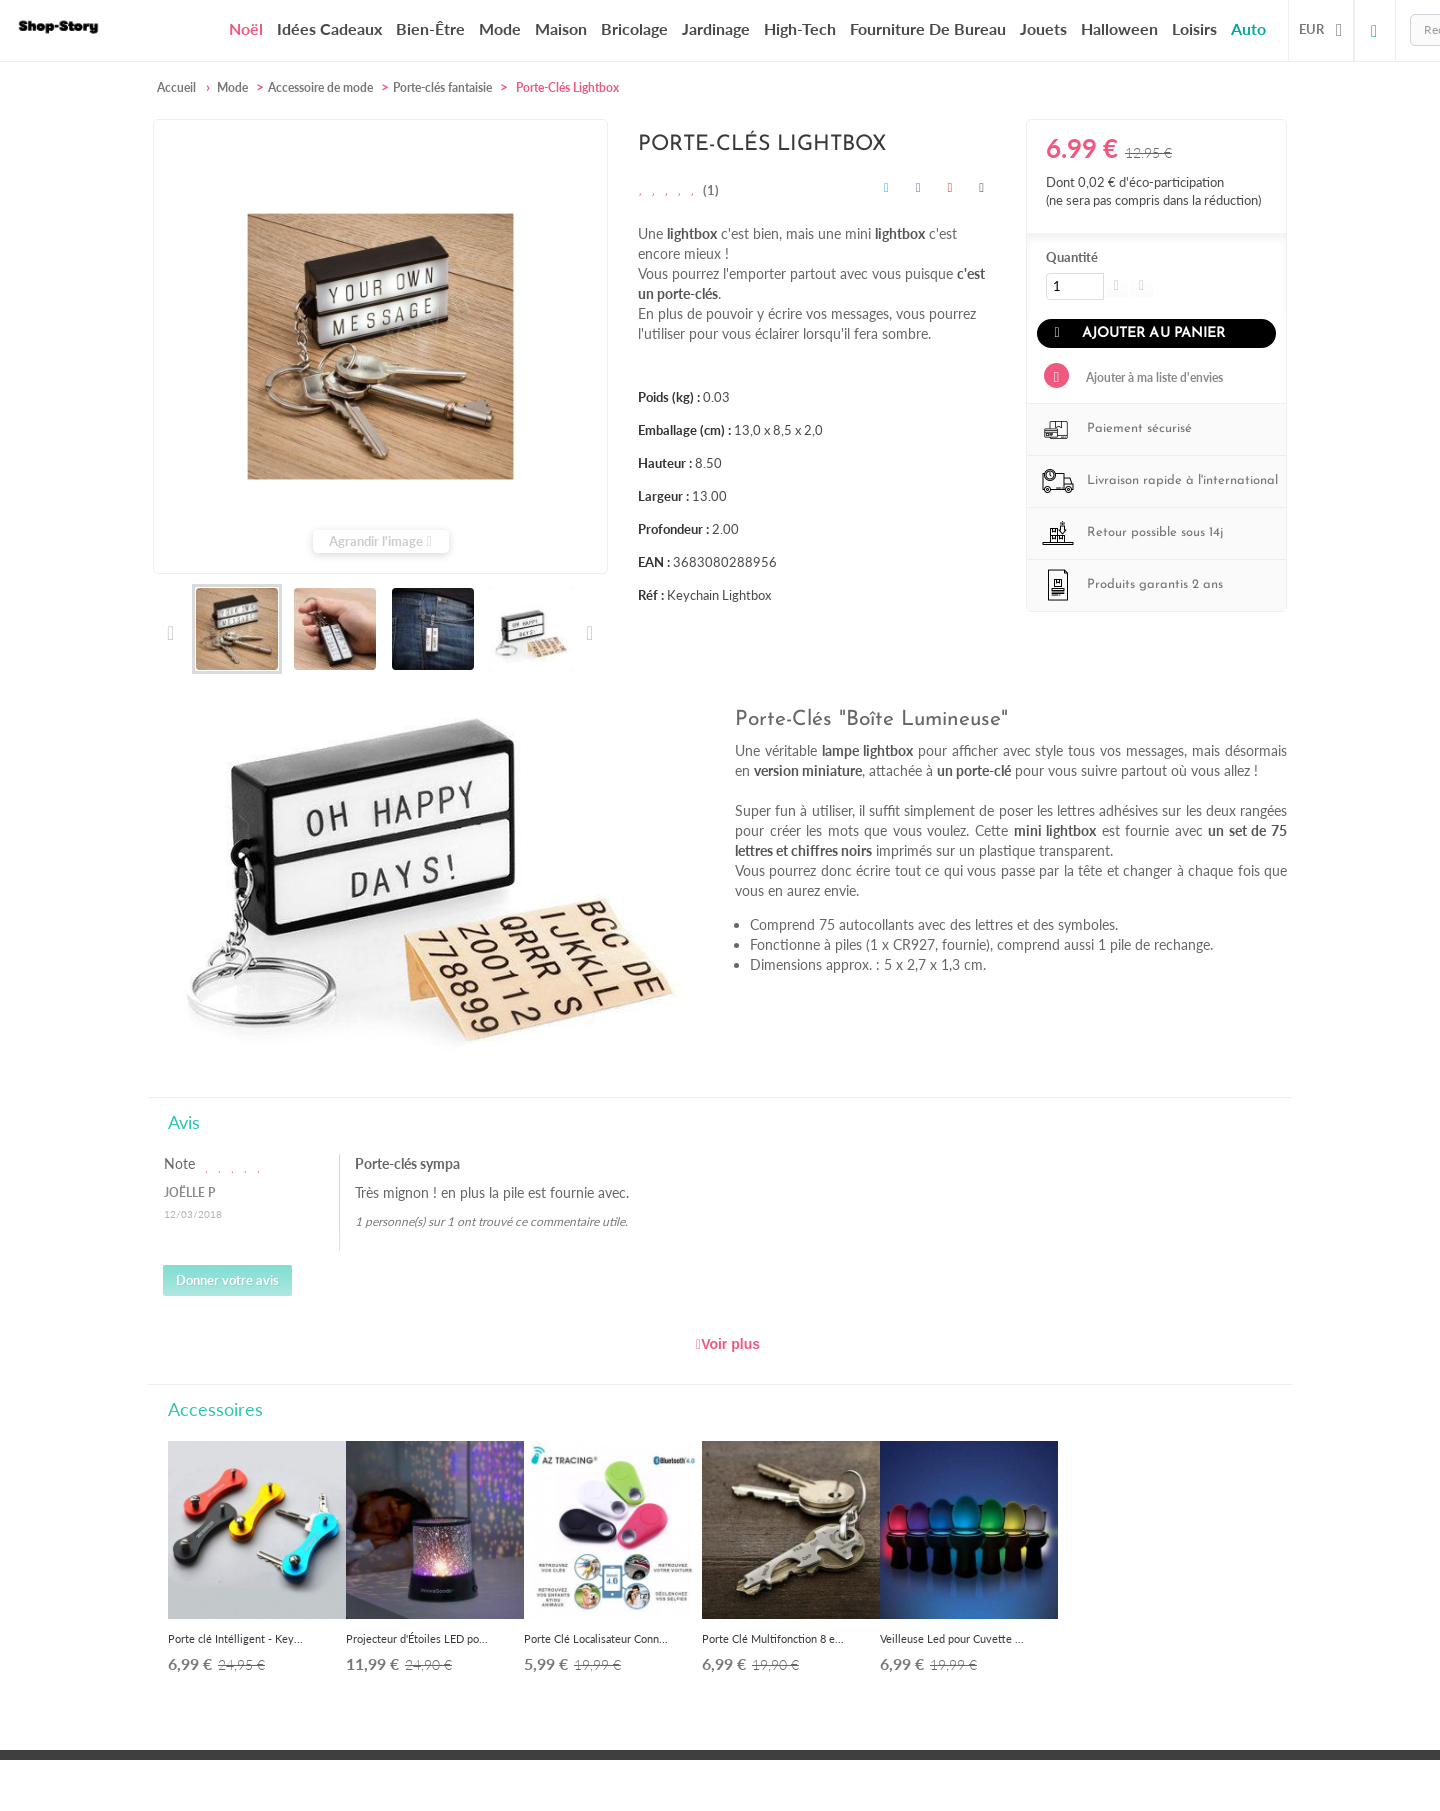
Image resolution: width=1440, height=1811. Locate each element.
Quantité (1072, 257)
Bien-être (430, 28)
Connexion (1375, 30)
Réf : (651, 595)
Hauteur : (665, 463)
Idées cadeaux (329, 28)
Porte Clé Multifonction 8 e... (773, 1638)
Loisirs (1194, 28)
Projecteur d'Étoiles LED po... (417, 1638)
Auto (1248, 28)
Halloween (1119, 28)
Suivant (588, 633)
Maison (561, 28)
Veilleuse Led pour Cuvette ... (952, 1638)
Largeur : (663, 496)
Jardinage (716, 28)
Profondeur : (673, 529)
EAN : (654, 562)
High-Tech (800, 28)
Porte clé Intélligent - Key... (235, 1638)
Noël (246, 29)
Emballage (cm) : (684, 430)
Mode (500, 28)
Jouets (1043, 28)
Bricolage (634, 28)
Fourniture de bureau (928, 28)
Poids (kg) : (669, 397)
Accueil (176, 87)
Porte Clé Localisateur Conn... (596, 1638)
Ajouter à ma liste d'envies (1153, 377)
